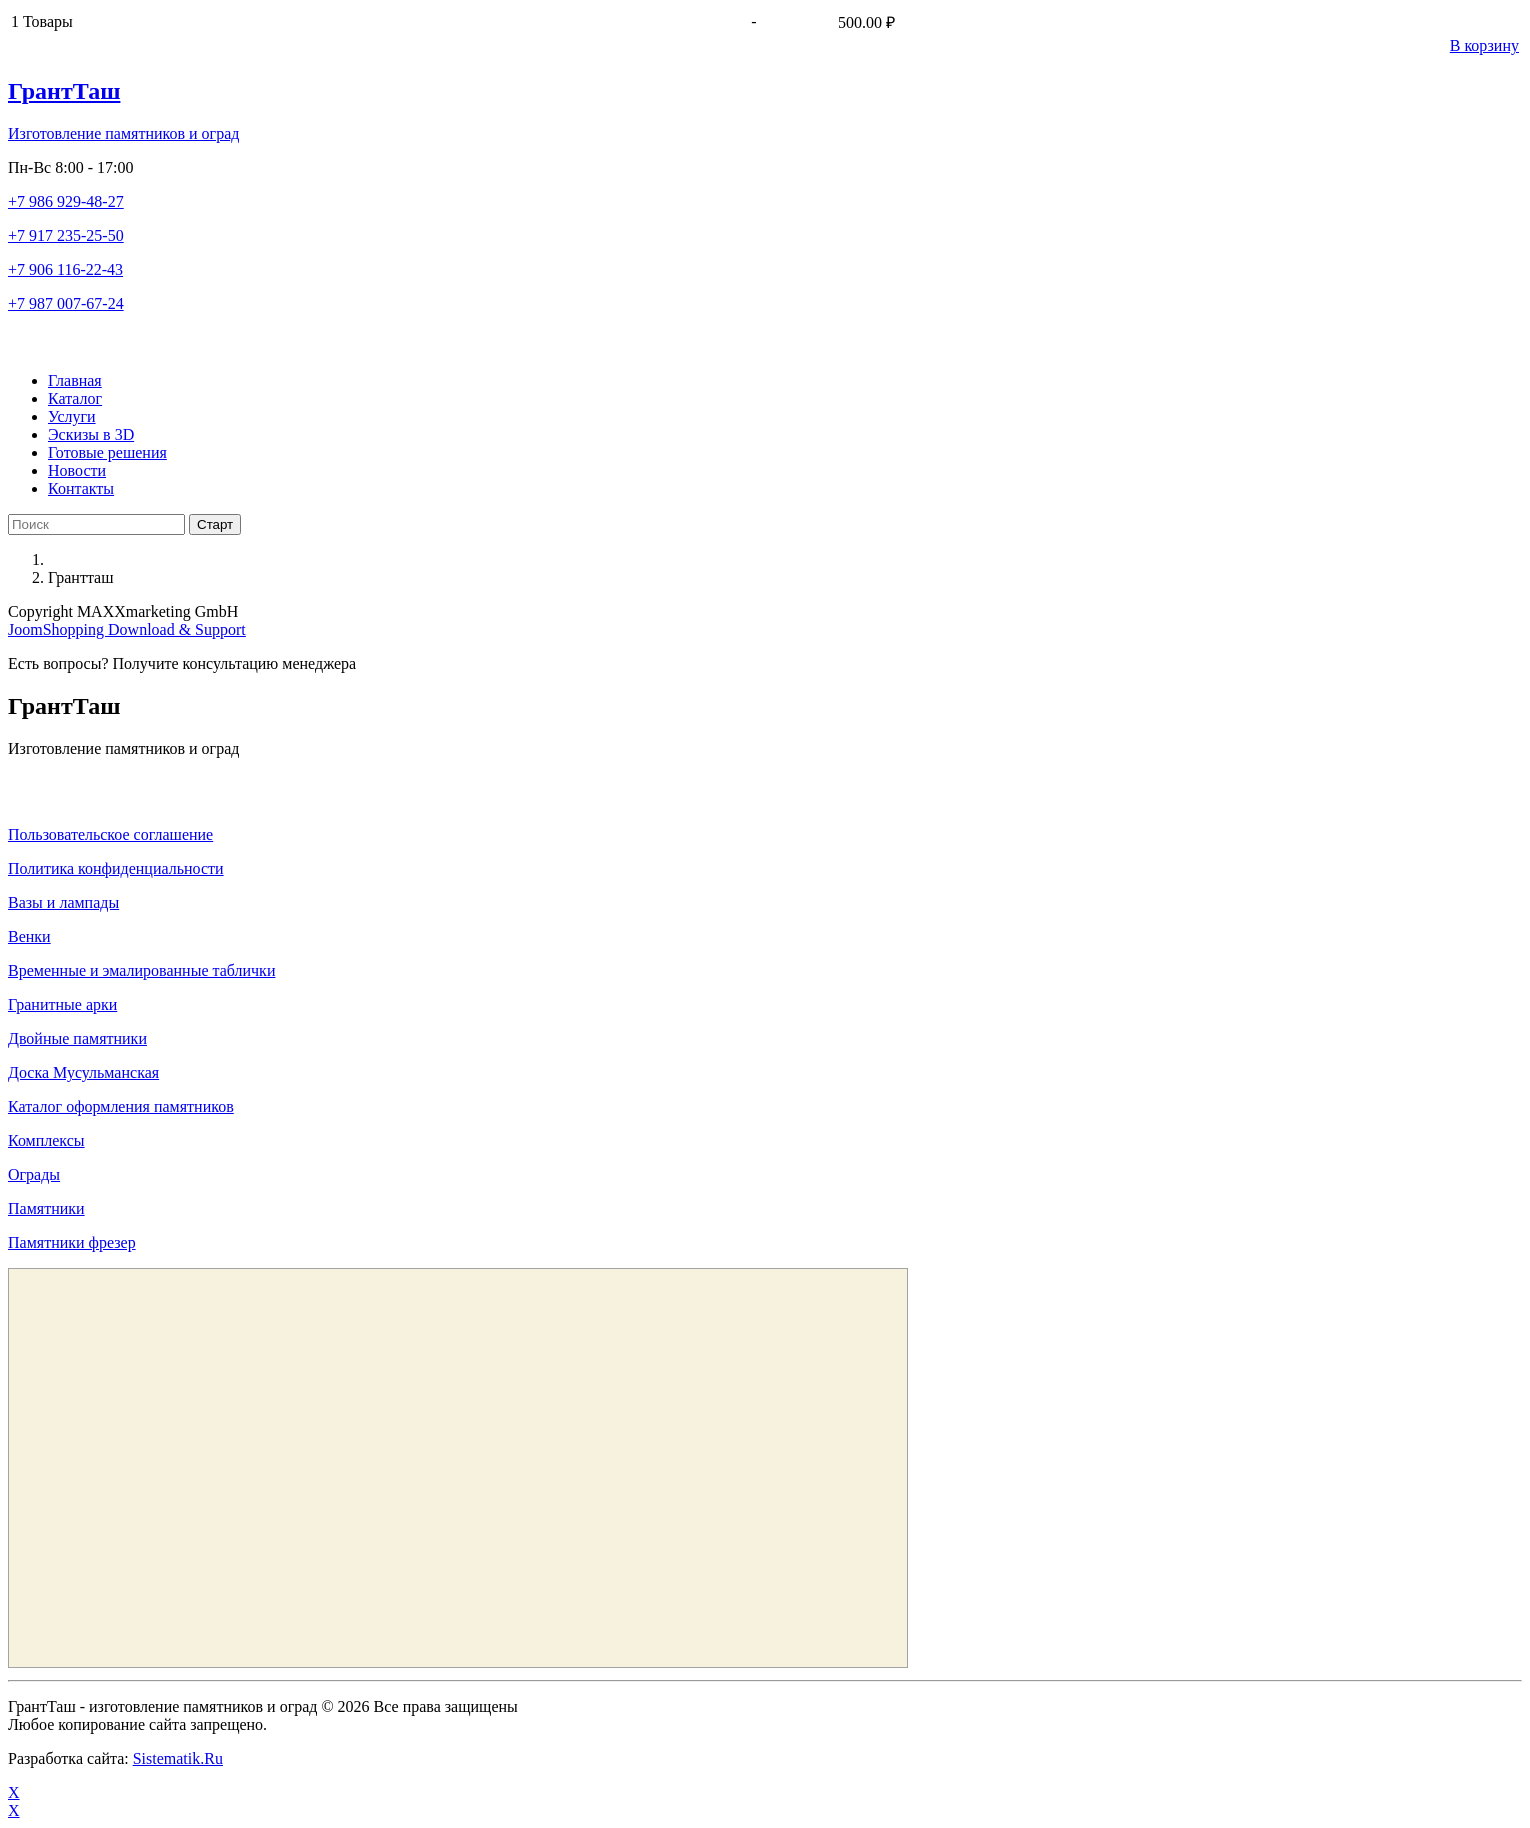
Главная (75, 380)
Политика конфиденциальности (116, 868)
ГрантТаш (64, 91)
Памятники (46, 1208)
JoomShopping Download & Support (127, 629)
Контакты (81, 488)
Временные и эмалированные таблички (141, 970)
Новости (77, 470)
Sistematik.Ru (178, 1758)
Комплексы (46, 1140)
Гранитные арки (62, 1004)
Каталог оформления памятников (121, 1106)
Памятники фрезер (72, 1242)
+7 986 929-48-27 (66, 201)
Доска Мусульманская (83, 1072)
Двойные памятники (77, 1038)
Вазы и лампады (63, 902)
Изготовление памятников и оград (123, 133)
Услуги (72, 416)
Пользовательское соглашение (110, 834)
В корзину (1484, 45)
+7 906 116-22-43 (65, 269)
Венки (29, 936)
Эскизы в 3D (91, 434)
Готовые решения (107, 452)
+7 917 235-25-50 (66, 235)
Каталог (75, 398)
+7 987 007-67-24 (66, 303)
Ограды (34, 1174)
